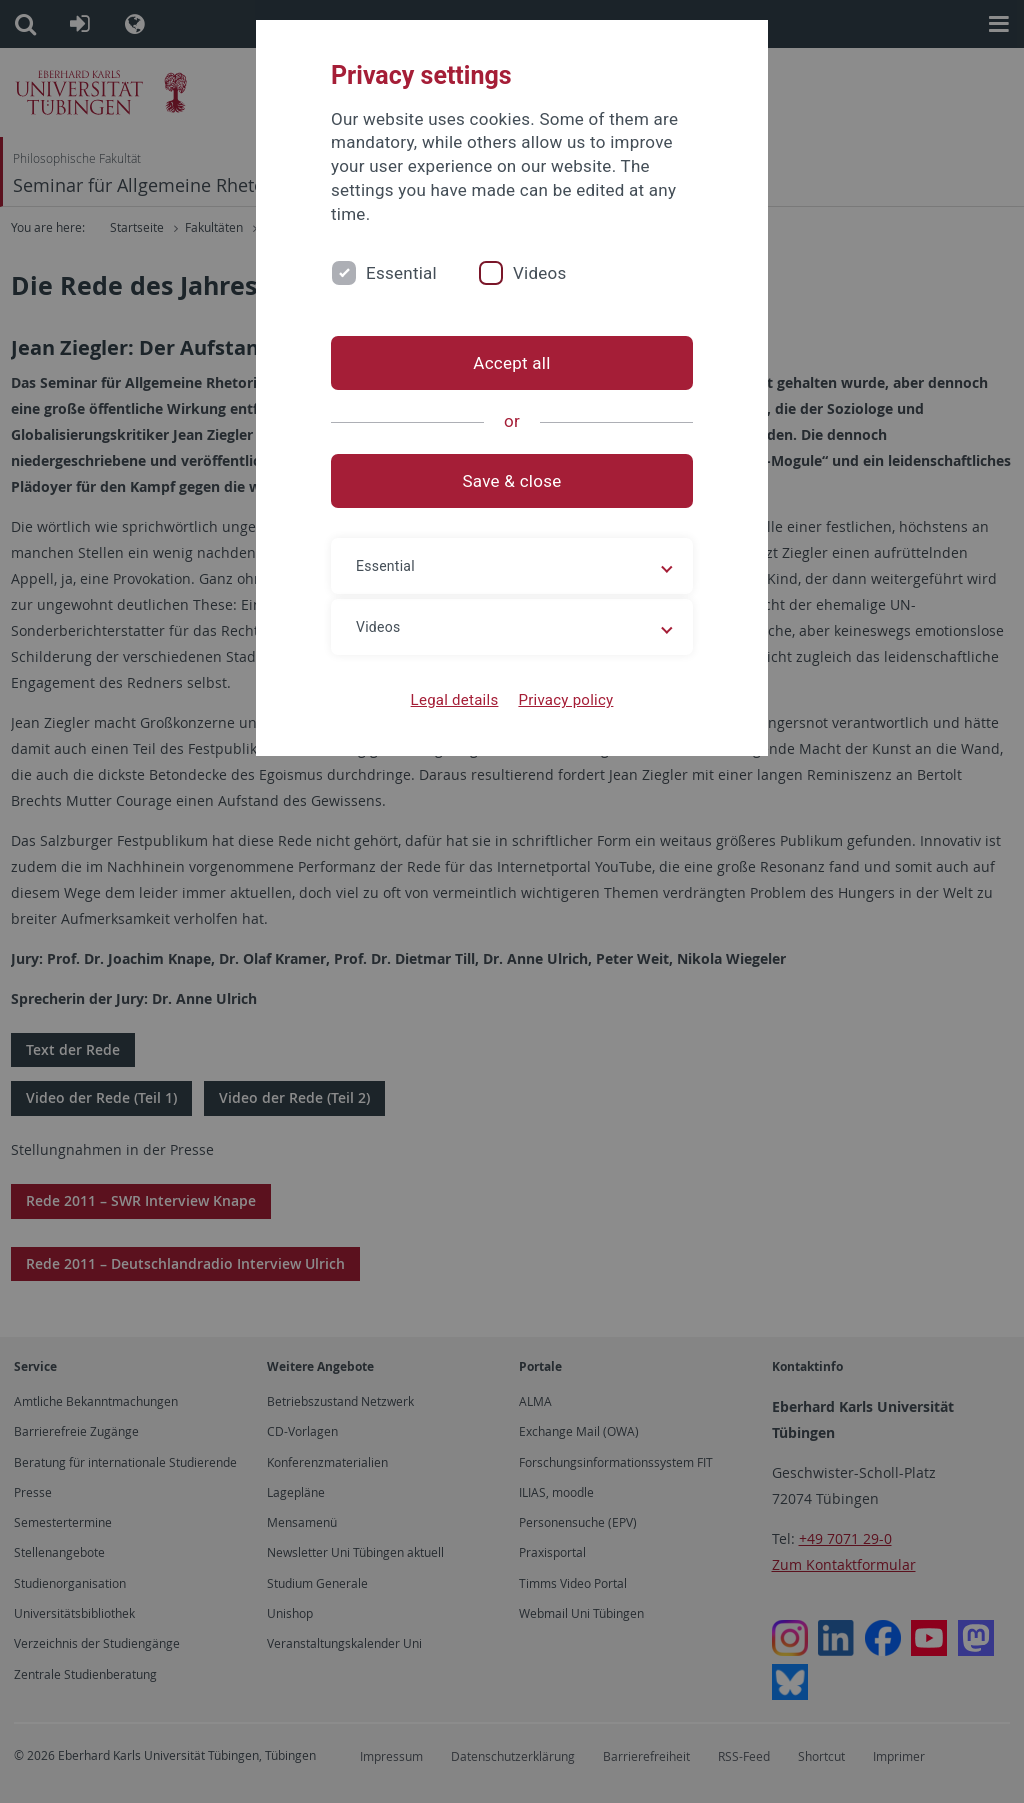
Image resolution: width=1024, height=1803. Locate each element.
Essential (401, 273)
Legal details (455, 700)
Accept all (511, 363)
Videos (540, 273)
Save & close (512, 481)
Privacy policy (565, 700)
